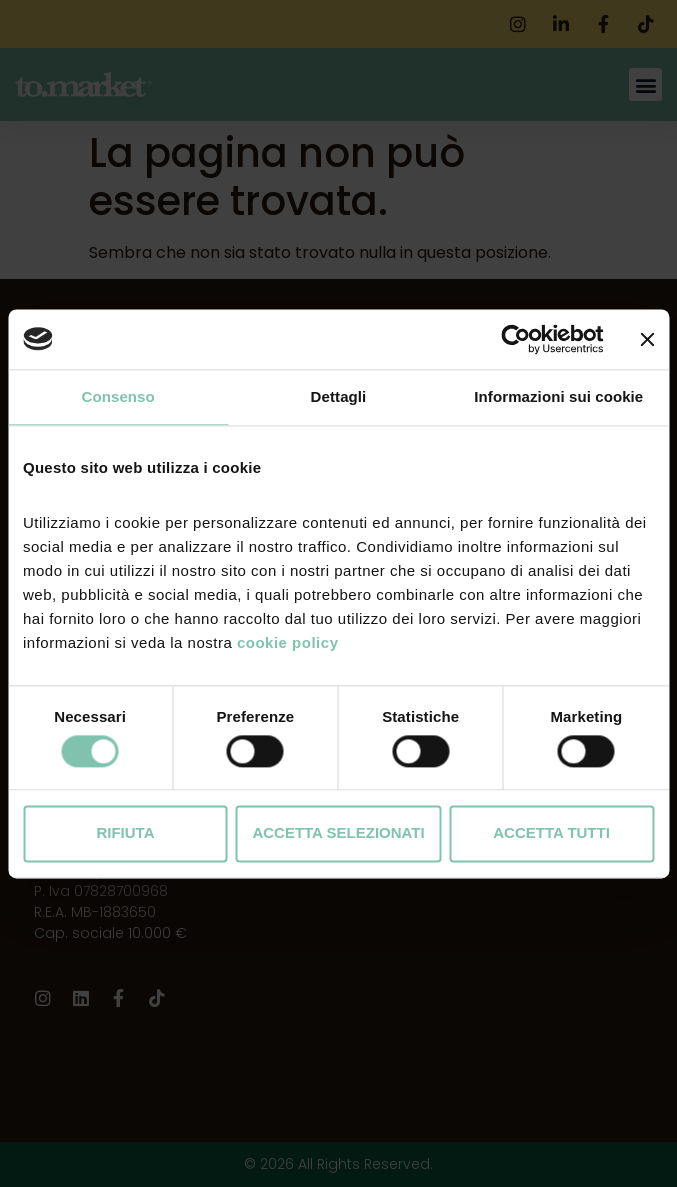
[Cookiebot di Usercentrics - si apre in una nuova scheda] (515, 339)
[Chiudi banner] (647, 339)
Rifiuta (125, 833)
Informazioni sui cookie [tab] (558, 396)
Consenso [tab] (118, 396)
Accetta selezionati (338, 833)
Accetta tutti (551, 833)
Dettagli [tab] (339, 396)
